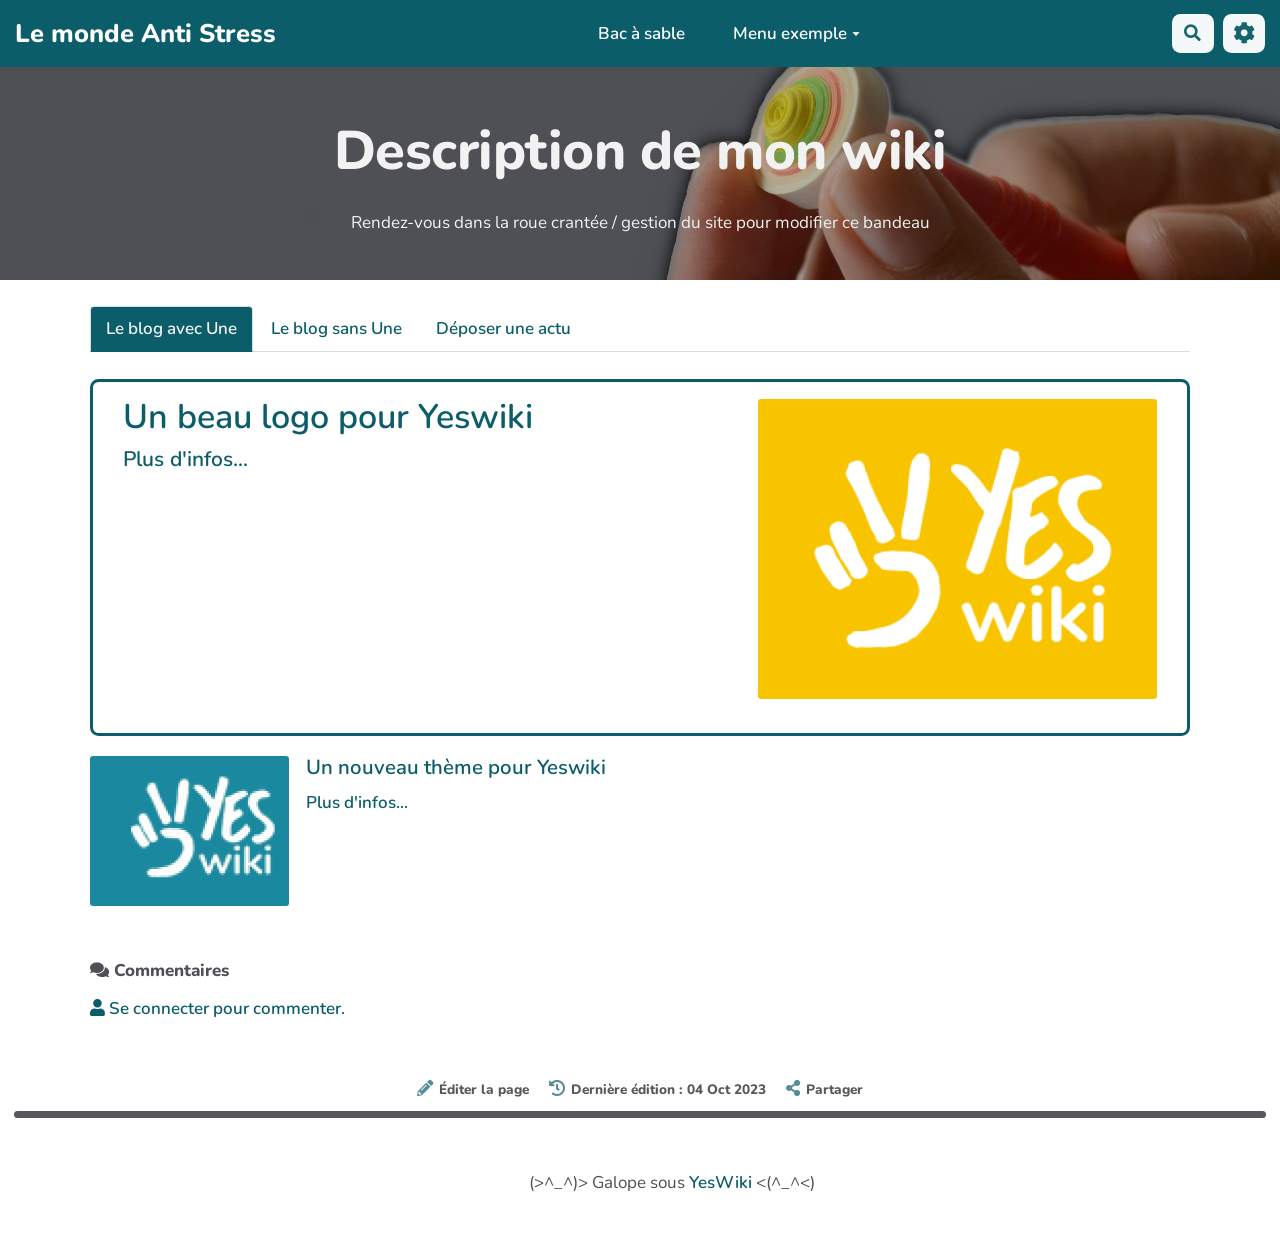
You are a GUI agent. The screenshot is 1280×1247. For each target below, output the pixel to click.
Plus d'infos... (185, 459)
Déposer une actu (503, 328)
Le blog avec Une (171, 328)
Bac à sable (641, 33)
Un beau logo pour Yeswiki (328, 417)
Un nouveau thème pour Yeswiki (456, 767)
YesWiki (720, 1182)
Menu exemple (795, 33)
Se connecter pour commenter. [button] (217, 1008)
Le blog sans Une (336, 328)
